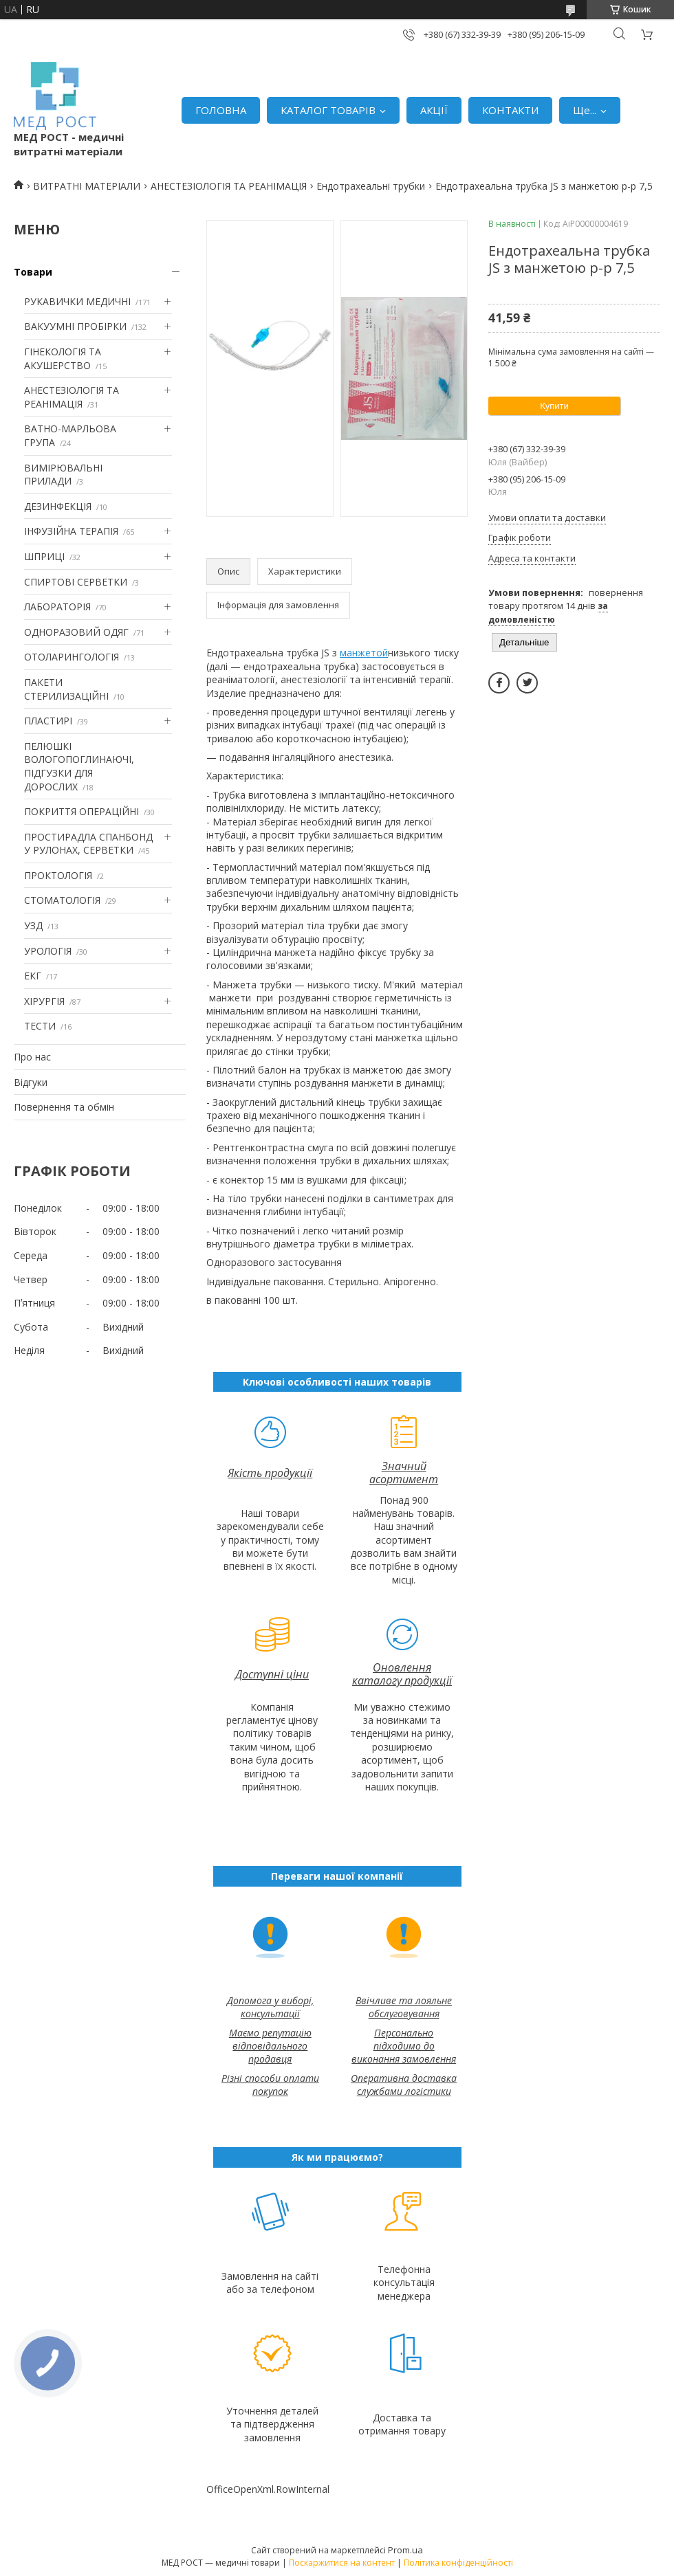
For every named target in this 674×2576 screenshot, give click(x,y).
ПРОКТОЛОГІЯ (58, 875)
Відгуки (30, 1082)
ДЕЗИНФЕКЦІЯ (57, 506)
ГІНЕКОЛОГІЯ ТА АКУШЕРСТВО (62, 358)
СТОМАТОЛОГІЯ (62, 900)
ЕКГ (32, 975)
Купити (554, 406)
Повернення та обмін (64, 1106)
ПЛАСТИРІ (48, 720)
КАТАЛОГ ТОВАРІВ (328, 110)
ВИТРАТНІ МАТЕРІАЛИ (86, 185)
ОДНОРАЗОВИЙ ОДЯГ (76, 632)
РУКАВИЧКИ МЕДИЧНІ (77, 301)
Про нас (32, 1056)
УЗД (33, 925)
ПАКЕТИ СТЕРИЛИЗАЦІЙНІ (66, 689)
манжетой (364, 652)
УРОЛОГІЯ (48, 950)
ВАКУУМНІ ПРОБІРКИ (75, 326)
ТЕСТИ (40, 1025)
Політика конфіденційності (458, 2562)
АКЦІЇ (434, 110)
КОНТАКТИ (510, 110)
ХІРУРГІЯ (44, 1001)
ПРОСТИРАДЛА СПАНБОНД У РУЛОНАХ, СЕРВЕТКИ (88, 843)
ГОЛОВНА (220, 110)
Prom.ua (405, 2550)
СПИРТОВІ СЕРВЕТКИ (75, 581)
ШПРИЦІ (44, 556)
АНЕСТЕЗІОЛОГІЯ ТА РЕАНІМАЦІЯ (229, 185)
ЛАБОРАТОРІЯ (57, 606)
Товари (33, 271)
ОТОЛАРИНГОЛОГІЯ (71, 656)
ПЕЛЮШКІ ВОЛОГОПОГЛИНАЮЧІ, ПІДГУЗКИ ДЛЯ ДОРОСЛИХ (79, 766)
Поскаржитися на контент (342, 2562)
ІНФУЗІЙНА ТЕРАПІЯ (71, 530)
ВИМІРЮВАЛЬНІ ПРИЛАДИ (63, 474)
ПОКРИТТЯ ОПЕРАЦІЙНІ (81, 811)
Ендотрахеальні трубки (370, 185)
